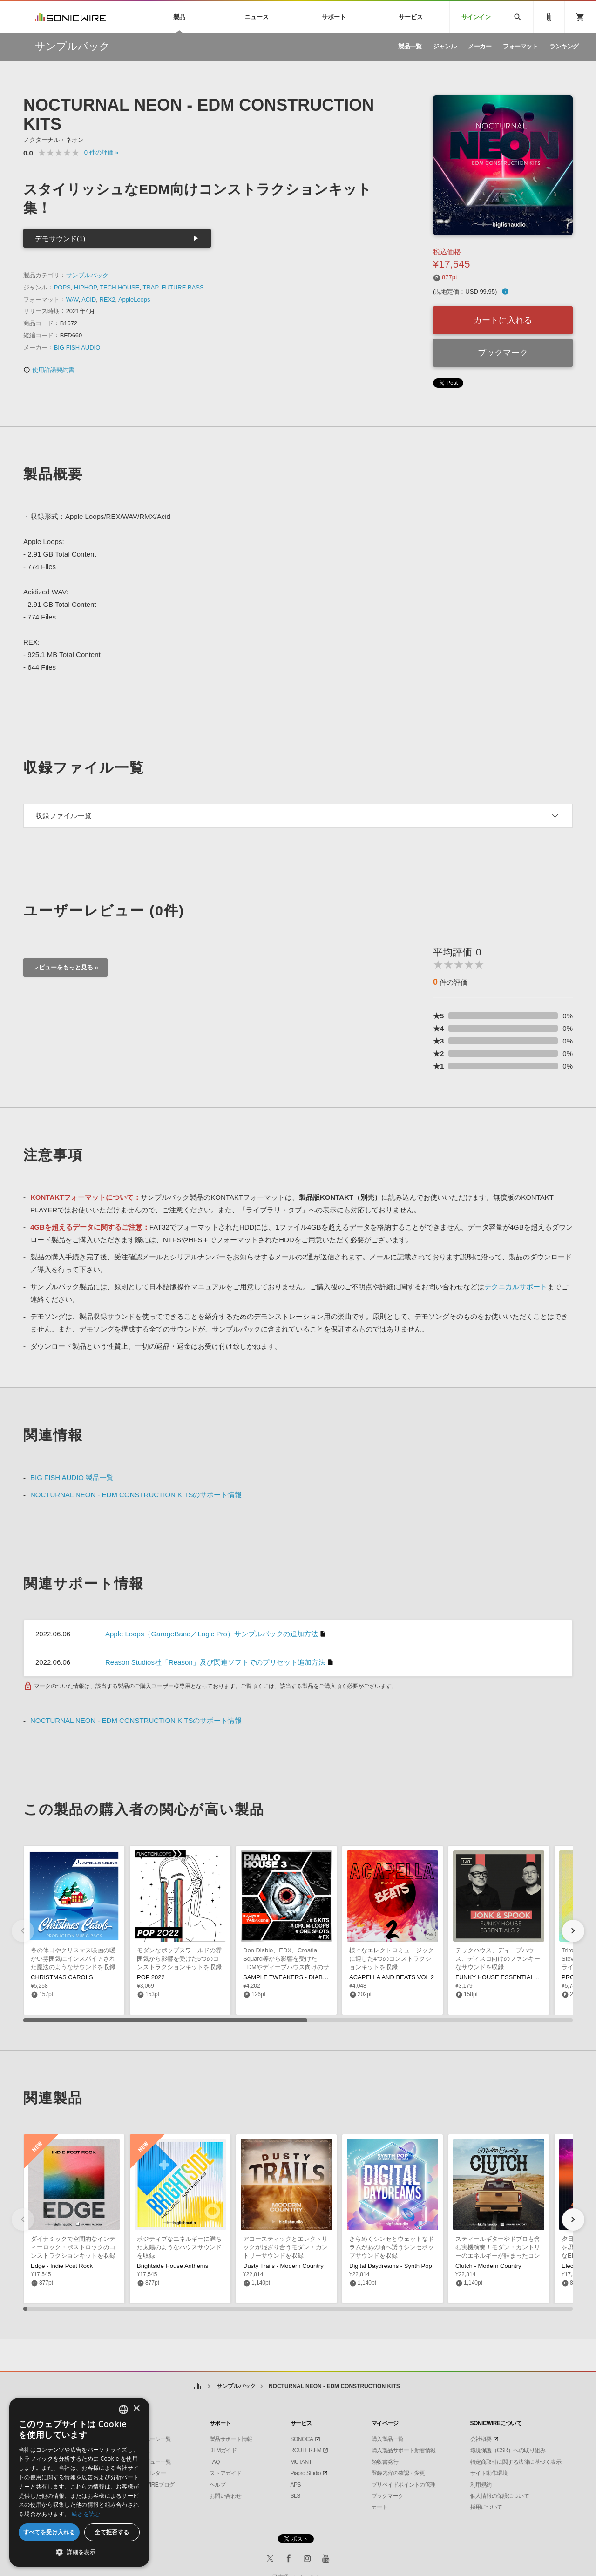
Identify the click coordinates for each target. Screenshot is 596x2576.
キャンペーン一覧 (150, 2439)
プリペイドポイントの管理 (404, 2485)
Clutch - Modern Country (488, 2265)
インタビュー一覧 (150, 2462)
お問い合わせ (226, 2496)
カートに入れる (503, 320)
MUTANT (301, 2462)
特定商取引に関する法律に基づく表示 (516, 2462)
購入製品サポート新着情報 (404, 2450)
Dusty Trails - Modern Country (283, 2265)
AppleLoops (134, 299)
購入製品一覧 (388, 2439)
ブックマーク (503, 352)
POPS (62, 287)
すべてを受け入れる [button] (49, 2532)
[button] (573, 1931)
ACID (88, 299)
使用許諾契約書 (48, 369)
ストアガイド (226, 2473)
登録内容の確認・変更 (398, 2473)
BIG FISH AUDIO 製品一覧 (72, 1477)
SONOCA (302, 2439)
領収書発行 (385, 2462)
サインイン (476, 16)
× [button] (136, 2408)
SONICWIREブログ (152, 2485)
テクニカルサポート (515, 1287)
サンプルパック (87, 275)
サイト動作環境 (489, 2473)
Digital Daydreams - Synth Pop (390, 2265)
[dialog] (79, 2482)
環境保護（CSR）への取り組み (508, 2450)
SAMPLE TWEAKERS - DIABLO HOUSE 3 (301, 1977)
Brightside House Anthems (172, 2265)
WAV (72, 299)
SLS (295, 2496)
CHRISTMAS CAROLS (62, 1977)
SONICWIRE (70, 17)
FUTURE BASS (183, 287)
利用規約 (481, 2485)
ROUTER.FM (306, 2450)
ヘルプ (218, 2485)
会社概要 (481, 2439)
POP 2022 (151, 1977)
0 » (101, 152)
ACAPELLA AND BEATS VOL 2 (391, 1977)
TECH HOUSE (119, 287)
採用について (486, 2507)
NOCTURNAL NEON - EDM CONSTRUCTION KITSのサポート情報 (136, 1495)
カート (380, 2507)
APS (296, 2485)
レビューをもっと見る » (65, 967)
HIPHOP (85, 287)
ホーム (197, 2386)
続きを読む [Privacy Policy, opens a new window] (86, 2514)
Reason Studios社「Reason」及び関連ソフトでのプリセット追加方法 (215, 1662)
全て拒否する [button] (112, 2532)
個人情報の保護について (499, 2496)
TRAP (150, 287)
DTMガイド (223, 2450)
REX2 (107, 299)
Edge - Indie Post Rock (62, 2265)
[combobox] (123, 2409)
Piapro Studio (306, 2473)
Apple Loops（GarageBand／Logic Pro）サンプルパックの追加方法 (211, 1634)
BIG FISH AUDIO (77, 347)
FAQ (215, 2462)
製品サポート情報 (231, 2439)
